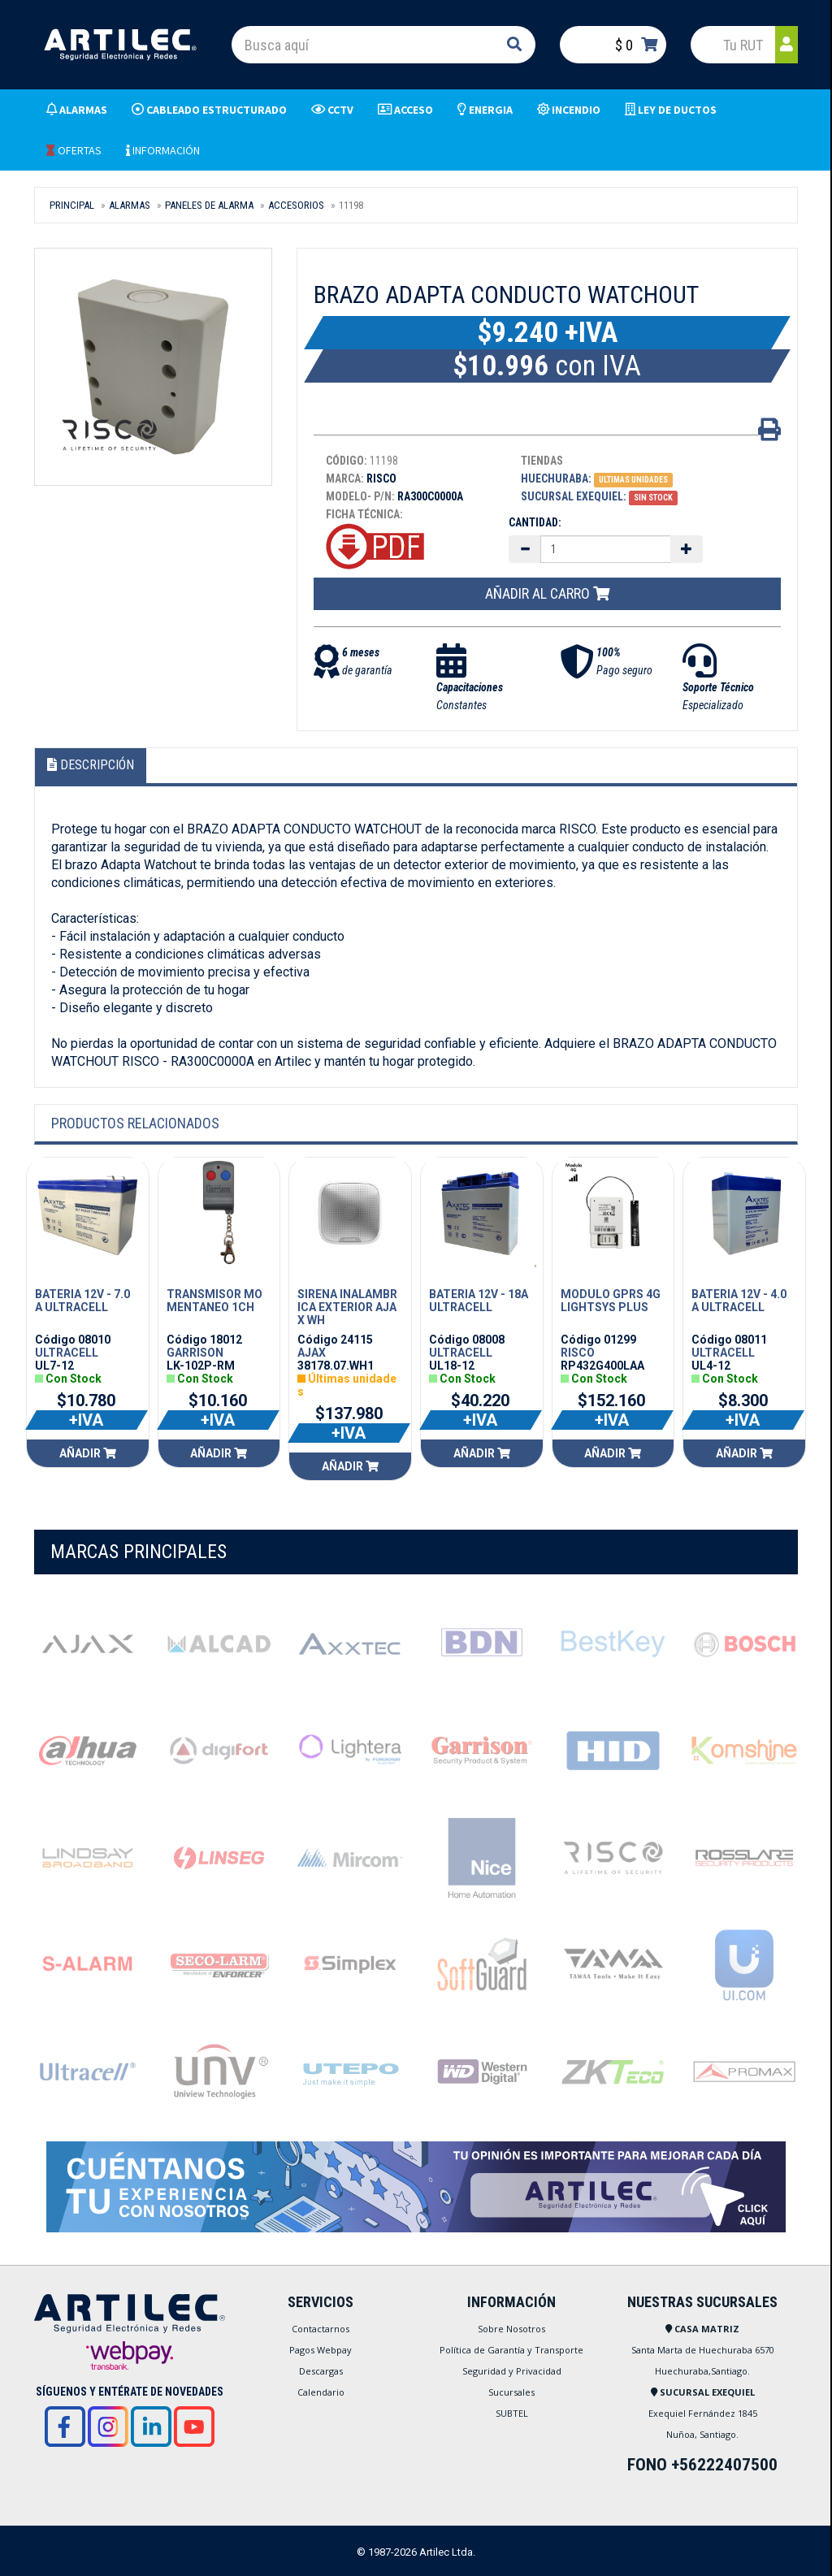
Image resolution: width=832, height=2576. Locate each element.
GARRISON (195, 1352)
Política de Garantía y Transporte (511, 2350)
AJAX (311, 1352)
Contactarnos (320, 2329)
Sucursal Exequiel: (573, 496)
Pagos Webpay (320, 2350)
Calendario (320, 2392)
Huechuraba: (556, 478)
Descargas (321, 2371)
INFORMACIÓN (163, 150)
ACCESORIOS (296, 205)
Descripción (90, 765)
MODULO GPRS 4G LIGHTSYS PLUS (611, 1301)
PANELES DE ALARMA (209, 205)
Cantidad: (535, 522)
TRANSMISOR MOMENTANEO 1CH (214, 1301)
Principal (72, 205)
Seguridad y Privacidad (511, 2371)
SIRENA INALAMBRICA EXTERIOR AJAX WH (347, 1307)
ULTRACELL (66, 1352)
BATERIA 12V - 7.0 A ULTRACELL (82, 1301)
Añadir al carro (547, 593)
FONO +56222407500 (702, 2464)
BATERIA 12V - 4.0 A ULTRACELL (738, 1301)
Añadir (87, 1453)
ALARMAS (129, 205)
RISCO (578, 1352)
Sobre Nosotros (511, 2329)
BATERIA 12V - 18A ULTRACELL (478, 1301)
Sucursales (511, 2392)
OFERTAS (74, 150)
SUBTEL (512, 2413)
